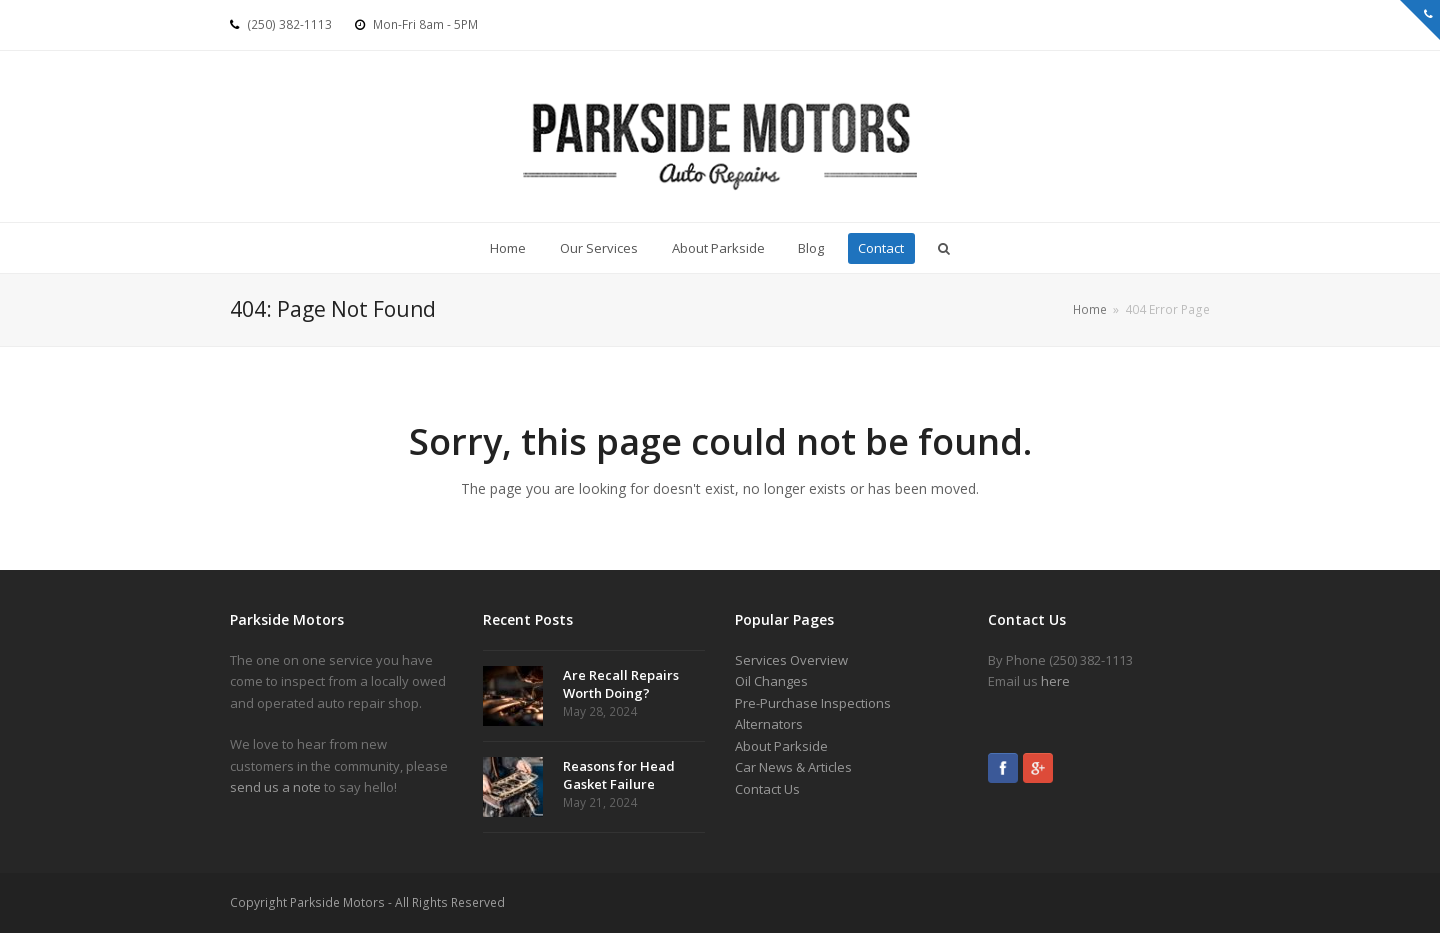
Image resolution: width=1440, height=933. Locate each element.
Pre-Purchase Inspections (813, 703)
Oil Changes (771, 681)
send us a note (275, 787)
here (1055, 681)
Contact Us (767, 789)
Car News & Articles (793, 767)
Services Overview (791, 660)
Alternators (769, 724)
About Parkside (781, 746)
